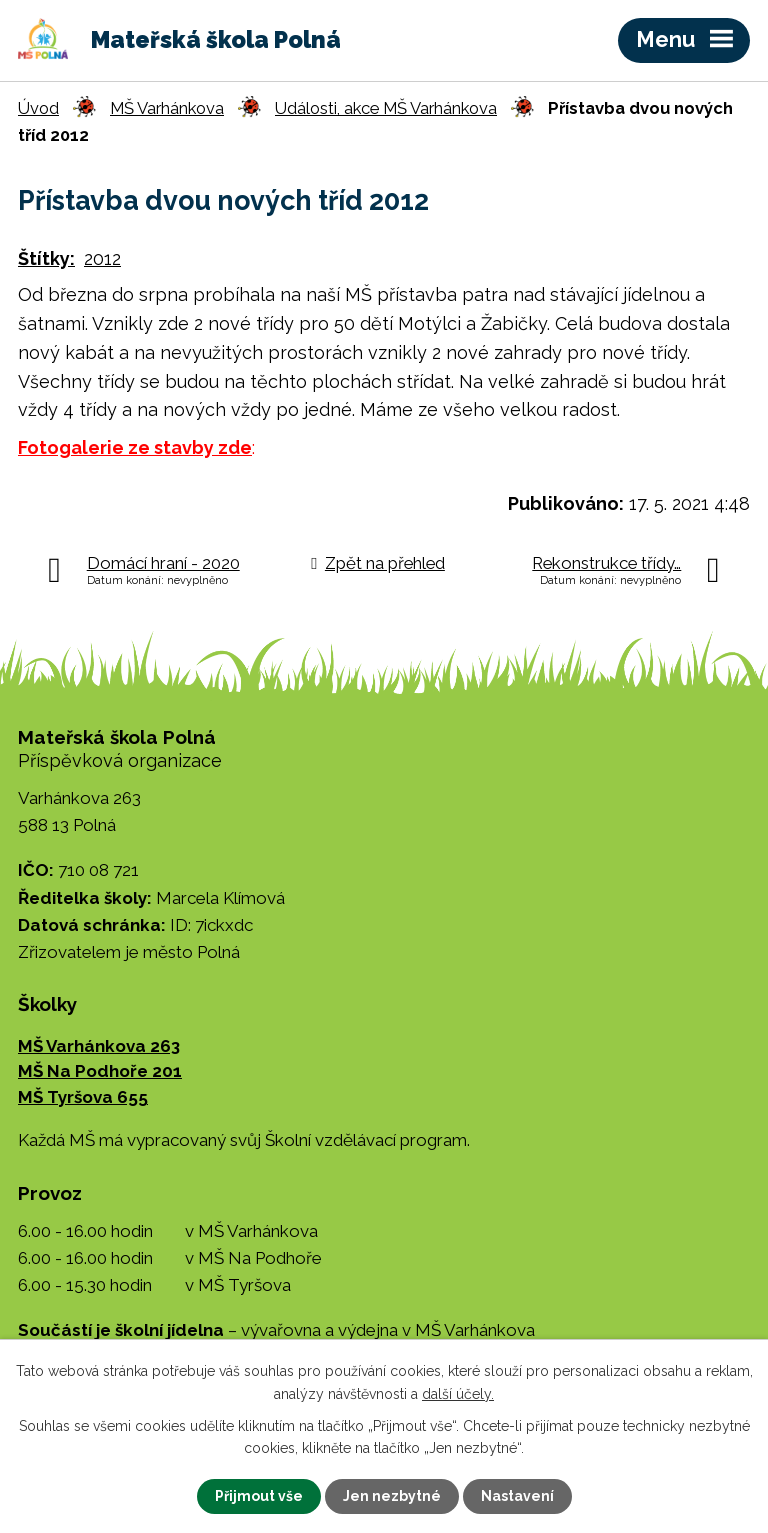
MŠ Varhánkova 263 (99, 1046)
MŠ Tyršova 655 (83, 1097)
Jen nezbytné (392, 1496)
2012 (102, 258)
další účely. (458, 1393)
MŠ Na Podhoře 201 (100, 1071)
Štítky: (46, 258)
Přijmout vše (259, 1496)
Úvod (38, 108)
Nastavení (517, 1496)
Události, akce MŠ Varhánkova (386, 108)
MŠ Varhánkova (167, 108)
